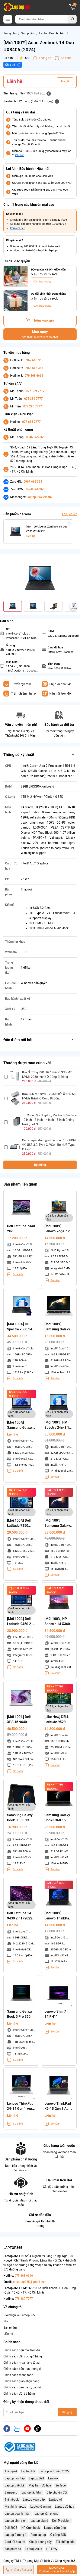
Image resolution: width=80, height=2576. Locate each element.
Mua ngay (40, 334)
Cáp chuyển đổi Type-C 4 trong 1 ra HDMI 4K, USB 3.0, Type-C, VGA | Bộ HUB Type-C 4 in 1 (49, 1145)
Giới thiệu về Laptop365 (19, 2315)
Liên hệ (8, 2333)
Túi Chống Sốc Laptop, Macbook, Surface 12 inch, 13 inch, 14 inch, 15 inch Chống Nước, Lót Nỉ (49, 1120)
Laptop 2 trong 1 (15, 2534)
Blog (6, 2321)
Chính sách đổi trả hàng (19, 2393)
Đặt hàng (40, 1165)
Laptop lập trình (32, 2492)
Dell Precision (61, 2520)
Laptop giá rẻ (39, 2520)
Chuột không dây (40, 2542)
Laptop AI (55, 2499)
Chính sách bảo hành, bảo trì (22, 2387)
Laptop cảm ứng (55, 2527)
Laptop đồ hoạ (64, 2506)
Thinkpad (11, 2471)
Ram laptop (38, 2534)
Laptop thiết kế (14, 2485)
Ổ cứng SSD (58, 2534)
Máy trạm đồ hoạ (40, 2485)
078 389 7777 (33, 398)
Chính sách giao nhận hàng (21, 2381)
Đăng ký (67, 2412)
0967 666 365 (34, 360)
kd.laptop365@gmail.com (29, 2282)
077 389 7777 (35, 391)
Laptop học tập (15, 2478)
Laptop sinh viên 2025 (54, 2471)
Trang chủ (10, 33)
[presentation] (73, 606)
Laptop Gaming (40, 2506)
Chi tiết (19, 155)
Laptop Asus (33, 2549)
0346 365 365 (35, 437)
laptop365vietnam (40, 497)
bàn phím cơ (13, 2549)
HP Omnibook (30, 2527)
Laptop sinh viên (15, 2520)
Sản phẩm (28, 33)
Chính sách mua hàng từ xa (21, 2362)
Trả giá (65, 81)
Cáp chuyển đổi (57, 2492)
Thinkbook (12, 2499)
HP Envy (51, 2549)
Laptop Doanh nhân (52, 33)
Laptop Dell (36, 2478)
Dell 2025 (11, 2527)
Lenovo (53, 2478)
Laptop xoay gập (34, 2499)
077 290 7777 (32, 406)
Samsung (11, 2492)
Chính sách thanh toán (18, 2375)
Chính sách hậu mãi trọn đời (22, 2350)
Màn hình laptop (15, 2506)
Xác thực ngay (42, 281)
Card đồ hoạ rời (15, 2542)
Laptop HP (28, 2471)
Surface (60, 2485)
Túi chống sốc (65, 2542)
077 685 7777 (31, 421)
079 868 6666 (34, 375)
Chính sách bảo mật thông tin (22, 2368)
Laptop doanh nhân (17, 2513)
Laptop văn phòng (46, 2513)
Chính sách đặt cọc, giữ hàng (22, 2356)
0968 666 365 (34, 368)
